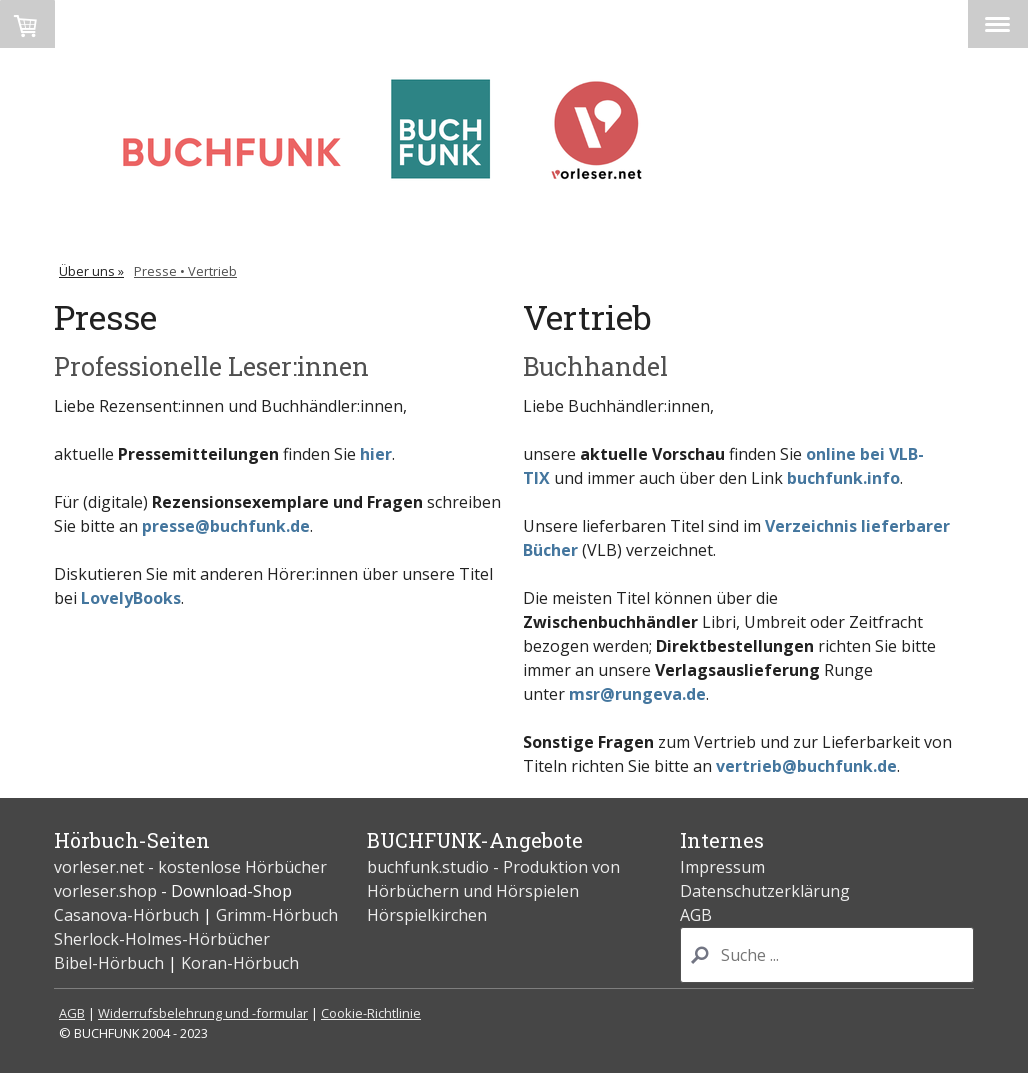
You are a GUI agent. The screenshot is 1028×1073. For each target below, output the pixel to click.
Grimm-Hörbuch (277, 915)
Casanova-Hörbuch (126, 915)
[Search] (827, 955)
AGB (696, 915)
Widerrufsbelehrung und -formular (203, 1013)
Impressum (722, 867)
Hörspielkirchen (427, 915)
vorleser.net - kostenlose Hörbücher (192, 867)
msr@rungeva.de (637, 694)
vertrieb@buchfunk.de (806, 766)
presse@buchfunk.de (226, 526)
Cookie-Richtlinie (371, 1013)
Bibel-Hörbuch (109, 963)
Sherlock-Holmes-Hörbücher (162, 939)
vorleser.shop (105, 891)
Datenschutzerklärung (765, 891)
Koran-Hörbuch (240, 963)
